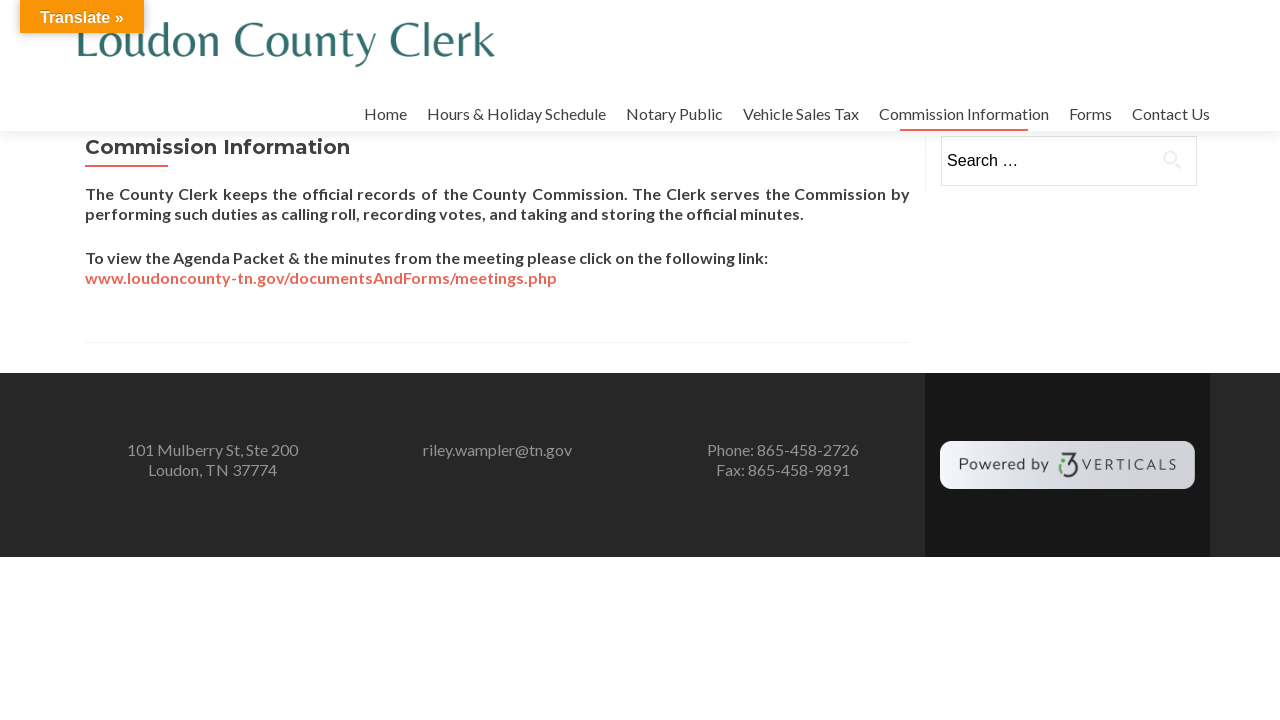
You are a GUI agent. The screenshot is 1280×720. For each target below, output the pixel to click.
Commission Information (964, 113)
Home (385, 113)
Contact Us (1171, 113)
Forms (1090, 113)
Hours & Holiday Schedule (516, 113)
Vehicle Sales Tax (801, 113)
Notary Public (674, 113)
